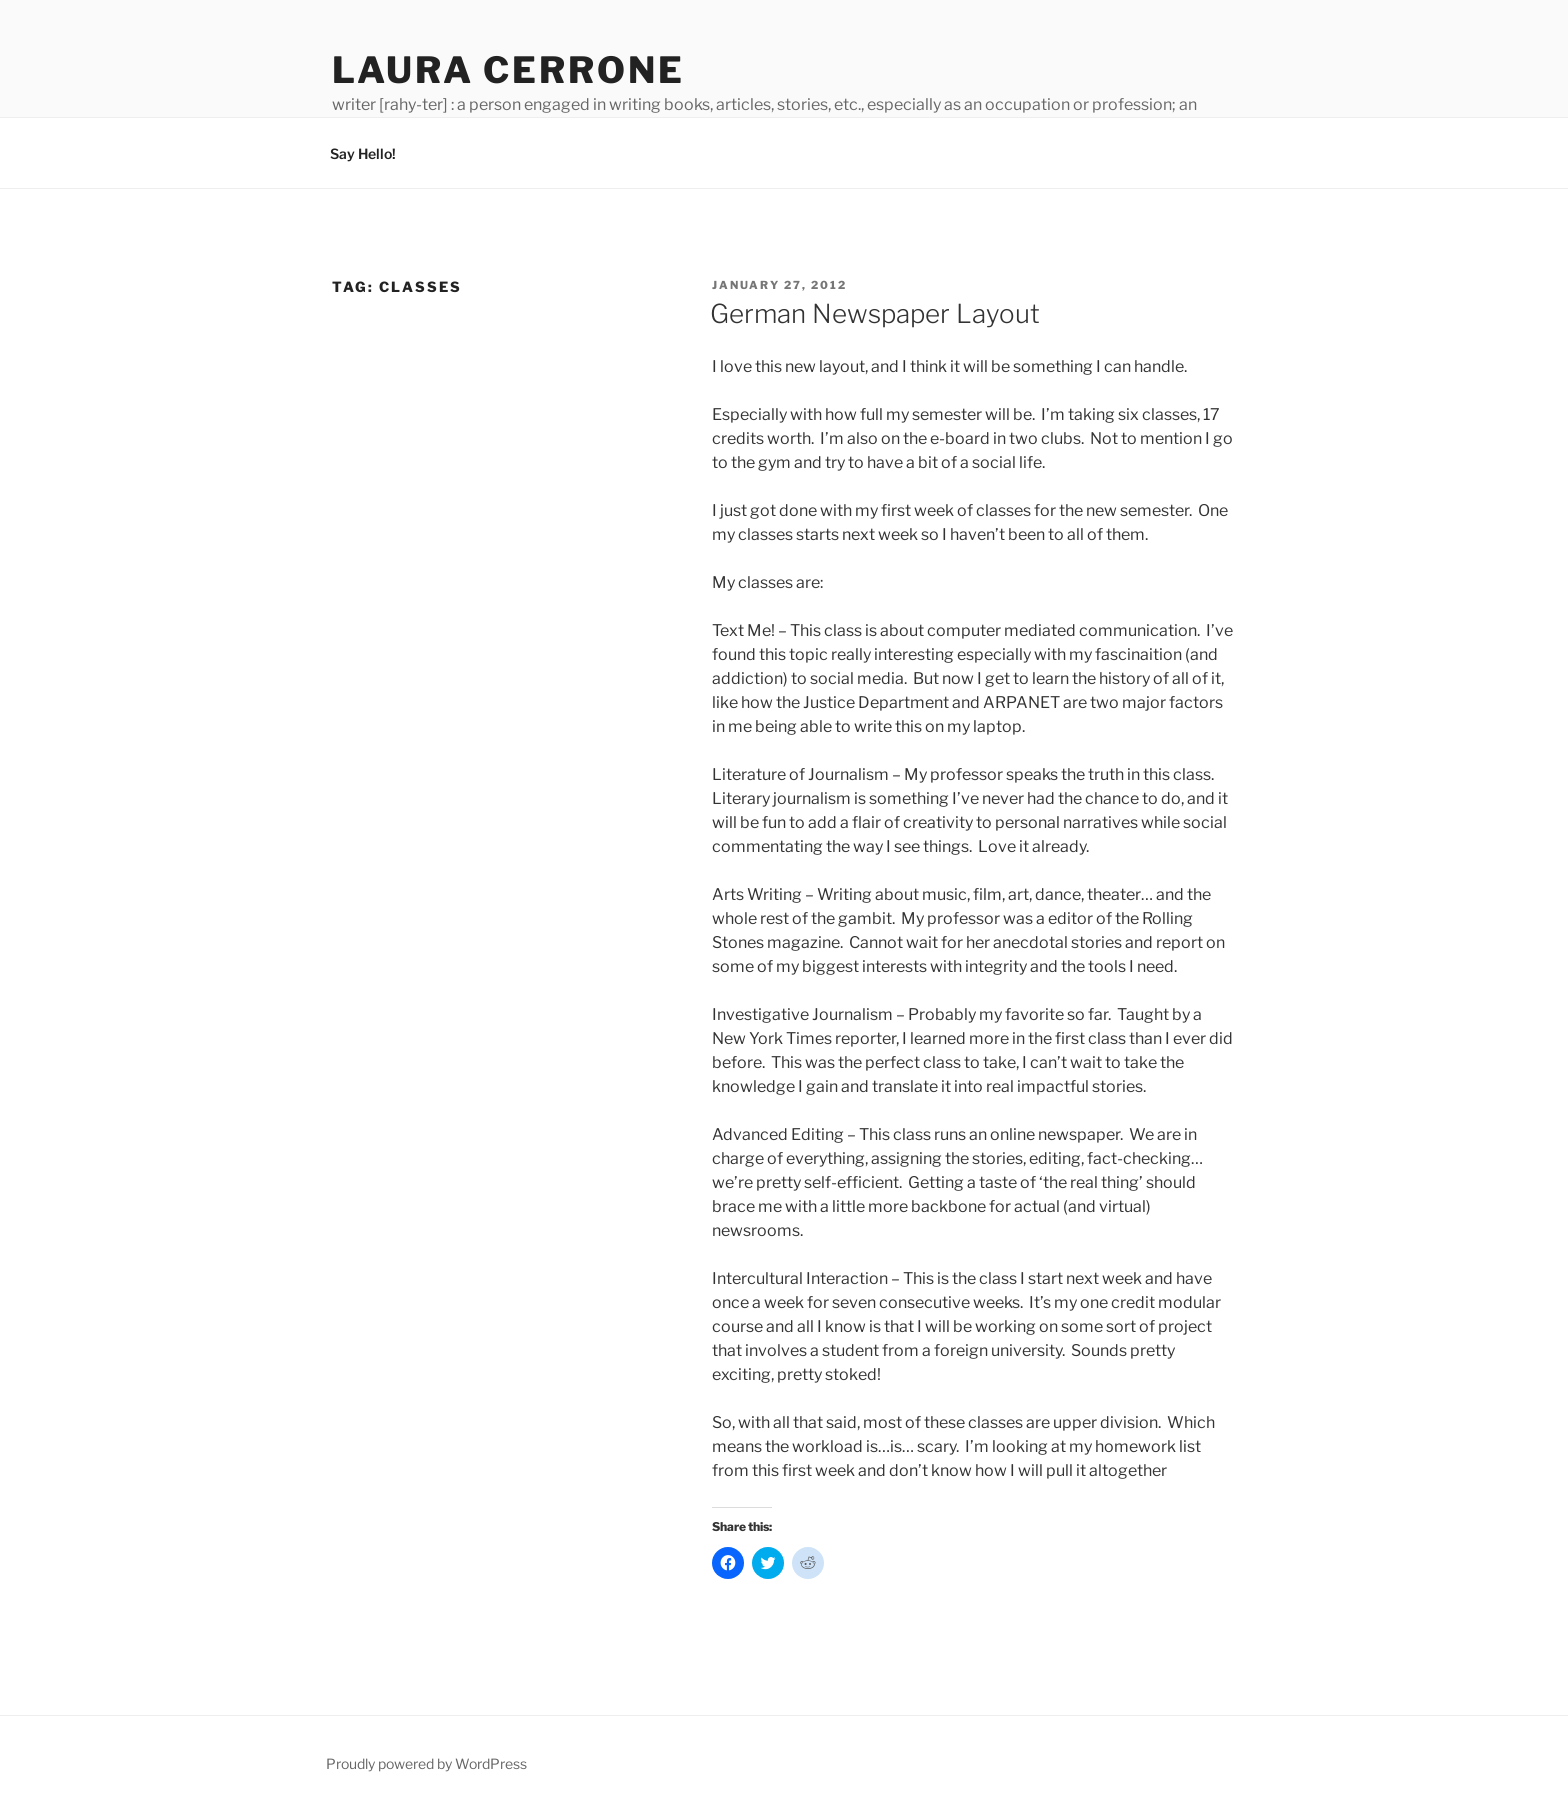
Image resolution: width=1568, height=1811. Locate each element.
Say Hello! (363, 153)
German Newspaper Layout (875, 313)
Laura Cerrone (508, 70)
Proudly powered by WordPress (426, 1763)
